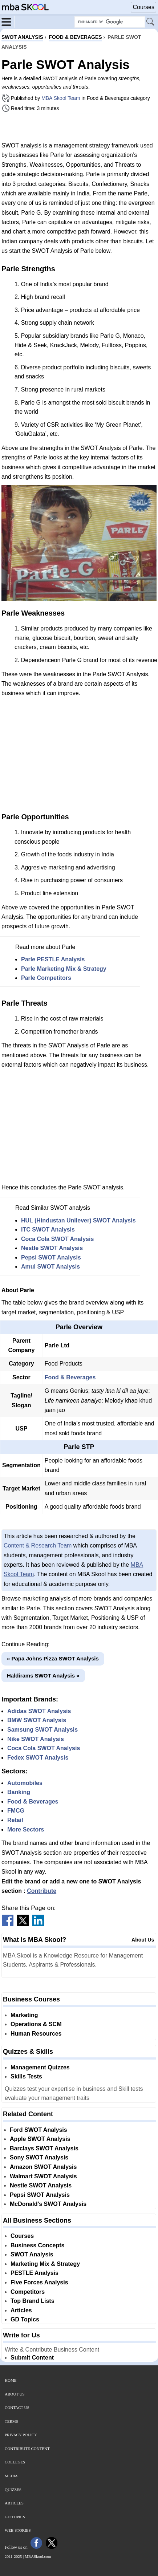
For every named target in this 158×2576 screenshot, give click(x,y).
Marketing (24, 2015)
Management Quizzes (40, 2067)
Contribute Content (27, 2448)
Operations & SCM (36, 2024)
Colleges (15, 2462)
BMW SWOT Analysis (36, 1720)
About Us (142, 1940)
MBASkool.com (38, 2556)
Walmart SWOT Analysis (43, 2176)
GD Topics (25, 2319)
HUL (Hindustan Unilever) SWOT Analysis (78, 1220)
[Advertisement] (79, 127)
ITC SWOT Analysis (48, 1229)
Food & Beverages (70, 1377)
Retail (15, 1820)
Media (11, 2476)
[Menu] (8, 21)
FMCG (15, 1811)
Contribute (41, 1891)
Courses (143, 7)
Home (10, 2380)
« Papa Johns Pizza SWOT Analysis (53, 1658)
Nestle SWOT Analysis (52, 1248)
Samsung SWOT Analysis (42, 1730)
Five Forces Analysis (39, 2282)
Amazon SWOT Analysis (43, 2167)
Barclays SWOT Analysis (44, 2148)
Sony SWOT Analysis (39, 2157)
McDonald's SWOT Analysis (48, 2204)
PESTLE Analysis (34, 2273)
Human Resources (36, 2034)
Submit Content (32, 2357)
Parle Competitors (46, 978)
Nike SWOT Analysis (35, 1739)
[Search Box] (109, 22)
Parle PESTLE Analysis (53, 959)
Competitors (28, 2292)
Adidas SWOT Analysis (39, 1711)
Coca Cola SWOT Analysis (57, 1239)
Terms (11, 2421)
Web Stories (18, 2530)
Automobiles (24, 1783)
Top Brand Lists (32, 2301)
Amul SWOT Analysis (50, 1266)
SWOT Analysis (32, 2254)
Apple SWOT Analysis (40, 2139)
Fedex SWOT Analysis (37, 1757)
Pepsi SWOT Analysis (51, 1257)
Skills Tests (26, 2076)
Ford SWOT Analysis (38, 2130)
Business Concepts (37, 2245)
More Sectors (25, 1829)
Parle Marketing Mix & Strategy (63, 969)
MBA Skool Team (60, 98)
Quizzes (13, 2489)
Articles (21, 2310)
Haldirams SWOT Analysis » (43, 1675)
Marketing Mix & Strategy (45, 2264)
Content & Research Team (38, 1545)
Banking (18, 1792)
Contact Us (17, 2407)
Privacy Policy (21, 2435)
